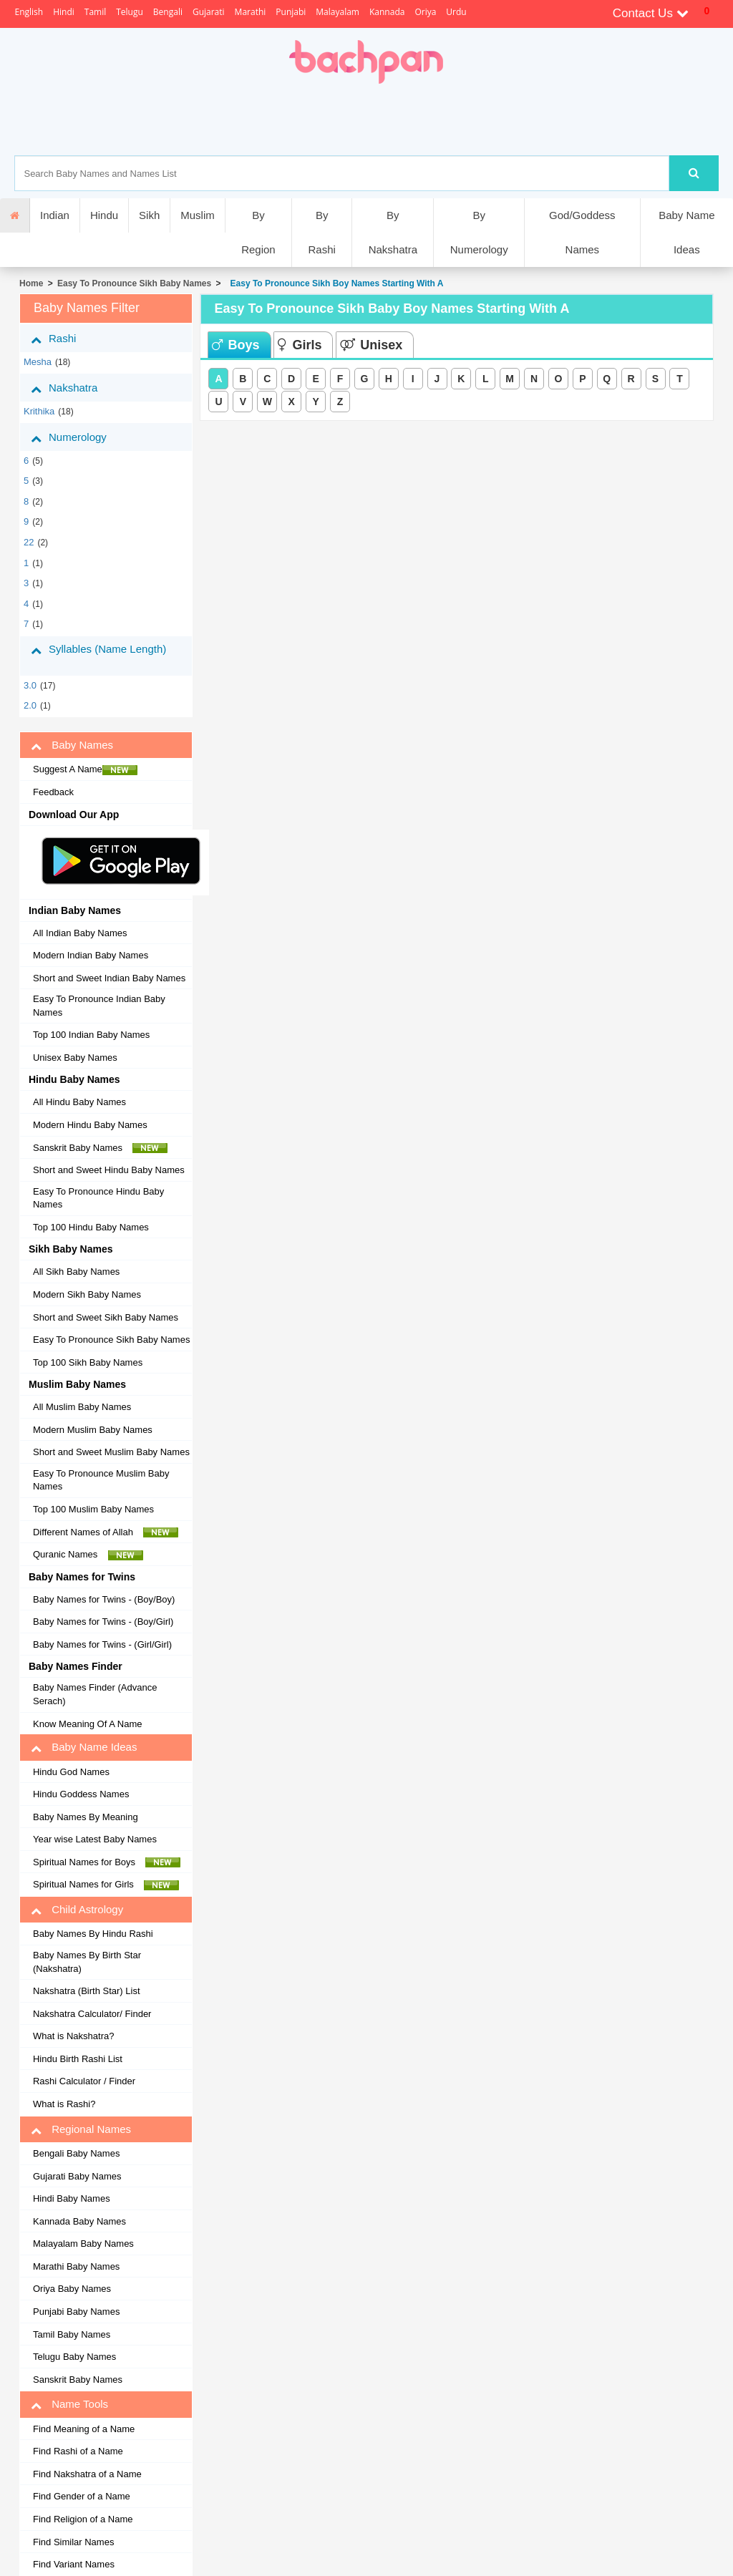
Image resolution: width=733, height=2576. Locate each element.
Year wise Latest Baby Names (95, 1839)
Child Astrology (77, 1909)
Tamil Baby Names (71, 2334)
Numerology (79, 437)
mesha (38, 361)
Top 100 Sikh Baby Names (87, 1362)
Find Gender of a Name (81, 2496)
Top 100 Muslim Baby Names (93, 1509)
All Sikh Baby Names (76, 1271)
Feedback (53, 792)
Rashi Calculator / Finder (84, 2081)
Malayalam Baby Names (83, 2243)
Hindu (104, 215)
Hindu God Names (71, 1771)
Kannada (386, 12)
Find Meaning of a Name (84, 2429)
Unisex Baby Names (75, 1057)
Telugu (129, 12)
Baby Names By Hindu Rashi (93, 1933)
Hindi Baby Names (71, 2198)
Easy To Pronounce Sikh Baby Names (134, 283)
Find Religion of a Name (82, 2519)
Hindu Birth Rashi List (77, 2058)
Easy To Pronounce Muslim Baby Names (101, 1480)
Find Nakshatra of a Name (87, 2474)
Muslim (197, 215)
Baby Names (72, 745)
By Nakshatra (393, 232)
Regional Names (81, 2129)
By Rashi (321, 232)
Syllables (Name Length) (98, 655)
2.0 (30, 705)
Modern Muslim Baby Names (92, 1429)
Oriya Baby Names (72, 2288)
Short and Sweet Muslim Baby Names (111, 1452)
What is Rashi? (64, 2104)
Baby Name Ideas (686, 232)
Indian (54, 215)
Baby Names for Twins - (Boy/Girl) (103, 1621)
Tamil (95, 12)
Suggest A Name (85, 769)
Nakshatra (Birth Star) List (86, 1991)
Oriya (425, 12)
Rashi (64, 338)
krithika (39, 411)
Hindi (63, 12)
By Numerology (479, 232)
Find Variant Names (74, 2564)
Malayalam (337, 12)
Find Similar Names (73, 2542)
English (28, 12)
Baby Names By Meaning (85, 1817)
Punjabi (291, 12)
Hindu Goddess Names (81, 1794)
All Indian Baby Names (80, 933)
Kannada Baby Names (79, 2221)
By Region (258, 232)
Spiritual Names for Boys (107, 1862)
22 (29, 542)
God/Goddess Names (582, 232)
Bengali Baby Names (76, 2153)
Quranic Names (88, 1554)
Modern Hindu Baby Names (90, 1124)
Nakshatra (75, 387)
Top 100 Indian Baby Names (91, 1034)
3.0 (30, 685)
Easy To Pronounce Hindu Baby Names (98, 1198)
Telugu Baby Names (74, 2356)
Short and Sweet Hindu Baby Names (109, 1170)
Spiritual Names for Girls (106, 1884)
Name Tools (69, 2404)
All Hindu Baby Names (79, 1102)
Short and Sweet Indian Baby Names (109, 978)
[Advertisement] (415, 119)
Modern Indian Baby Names (90, 955)
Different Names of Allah (105, 1532)
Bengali (168, 12)
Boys (235, 345)
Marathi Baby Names (76, 2266)
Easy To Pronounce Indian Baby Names (99, 1005)
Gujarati (209, 12)
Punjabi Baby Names (76, 2311)
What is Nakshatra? (73, 2036)
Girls (299, 345)
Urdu (456, 12)
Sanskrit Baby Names (100, 1148)
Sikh (149, 215)
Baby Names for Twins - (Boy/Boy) (104, 1599)
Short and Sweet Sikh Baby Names (105, 1317)
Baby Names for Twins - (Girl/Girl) (102, 1644)
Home (31, 283)
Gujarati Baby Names (77, 2176)
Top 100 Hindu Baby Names (91, 1227)
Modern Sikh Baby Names (87, 1294)
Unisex (371, 345)
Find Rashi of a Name (78, 2451)
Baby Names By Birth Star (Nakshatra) (87, 1962)
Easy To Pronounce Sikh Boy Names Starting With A (334, 283)
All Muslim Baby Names (82, 1406)
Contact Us (651, 13)
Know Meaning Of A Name (87, 1724)
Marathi (250, 12)
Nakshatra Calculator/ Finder (92, 2013)
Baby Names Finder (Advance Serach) (95, 1694)
